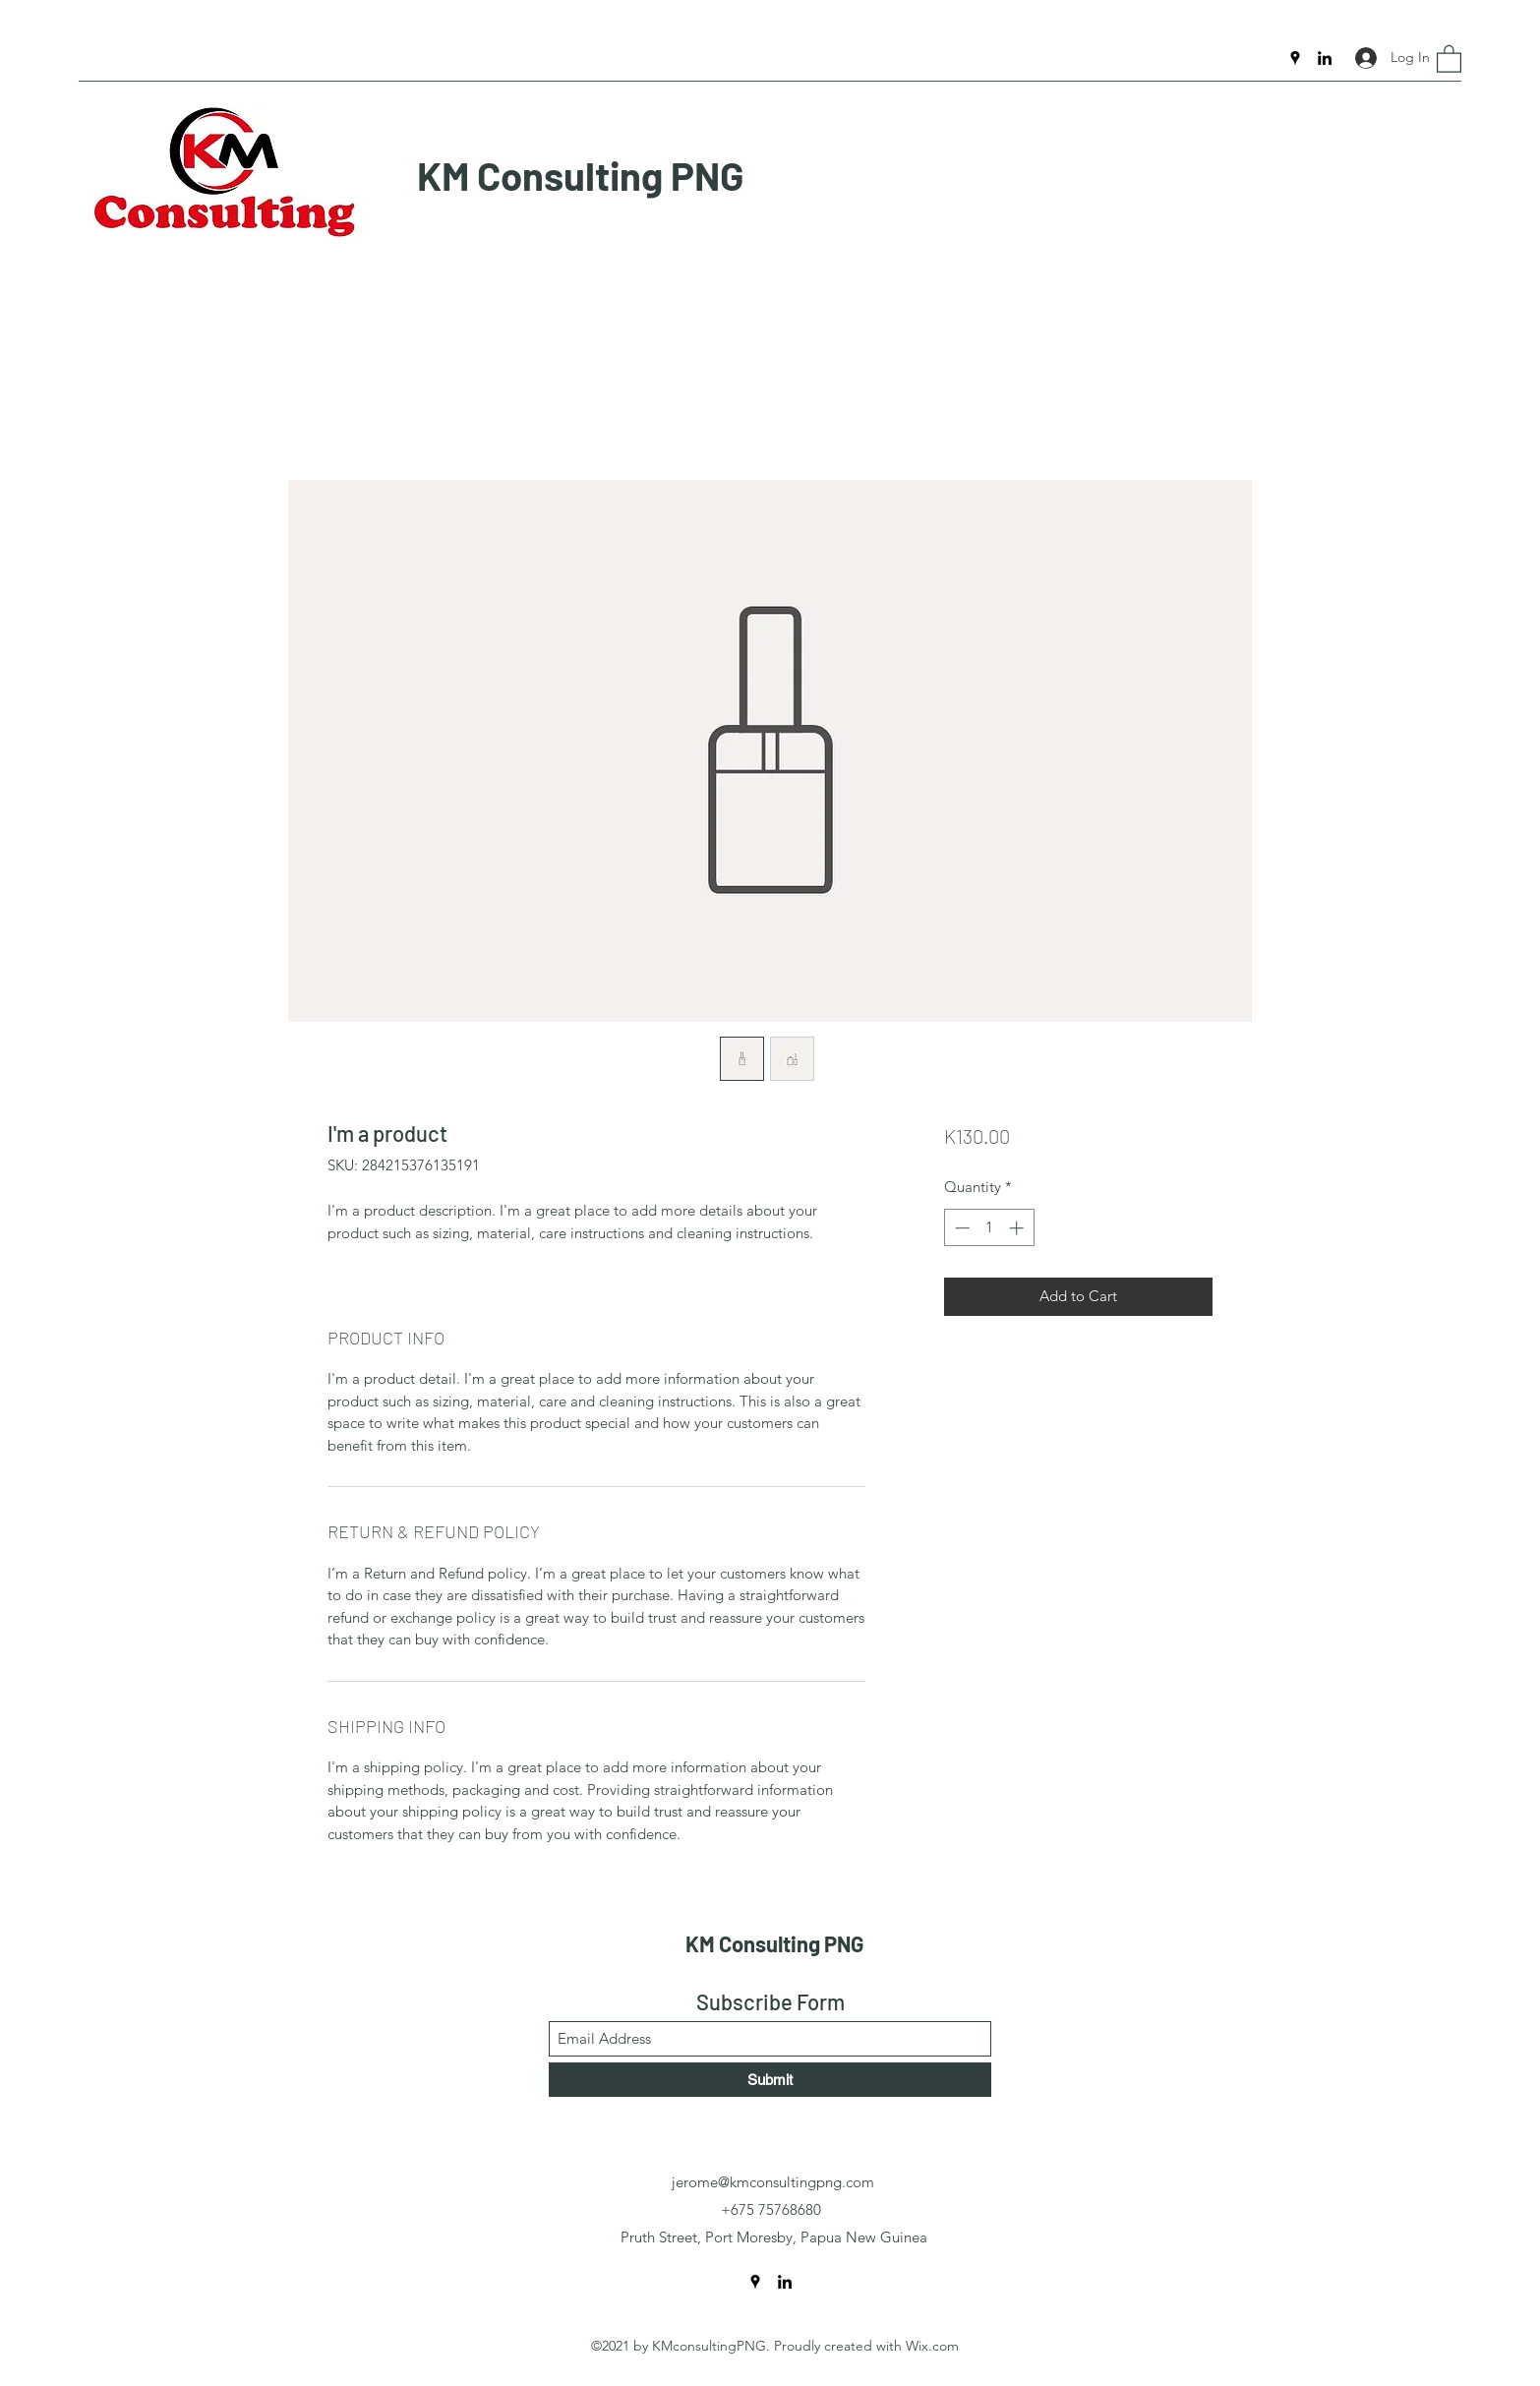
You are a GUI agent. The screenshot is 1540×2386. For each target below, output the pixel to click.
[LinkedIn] (1324, 58)
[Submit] (770, 2079)
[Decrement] (960, 1228)
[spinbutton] (989, 1228)
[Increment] (1018, 1228)
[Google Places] (1295, 58)
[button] (1449, 58)
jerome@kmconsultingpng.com (773, 2182)
